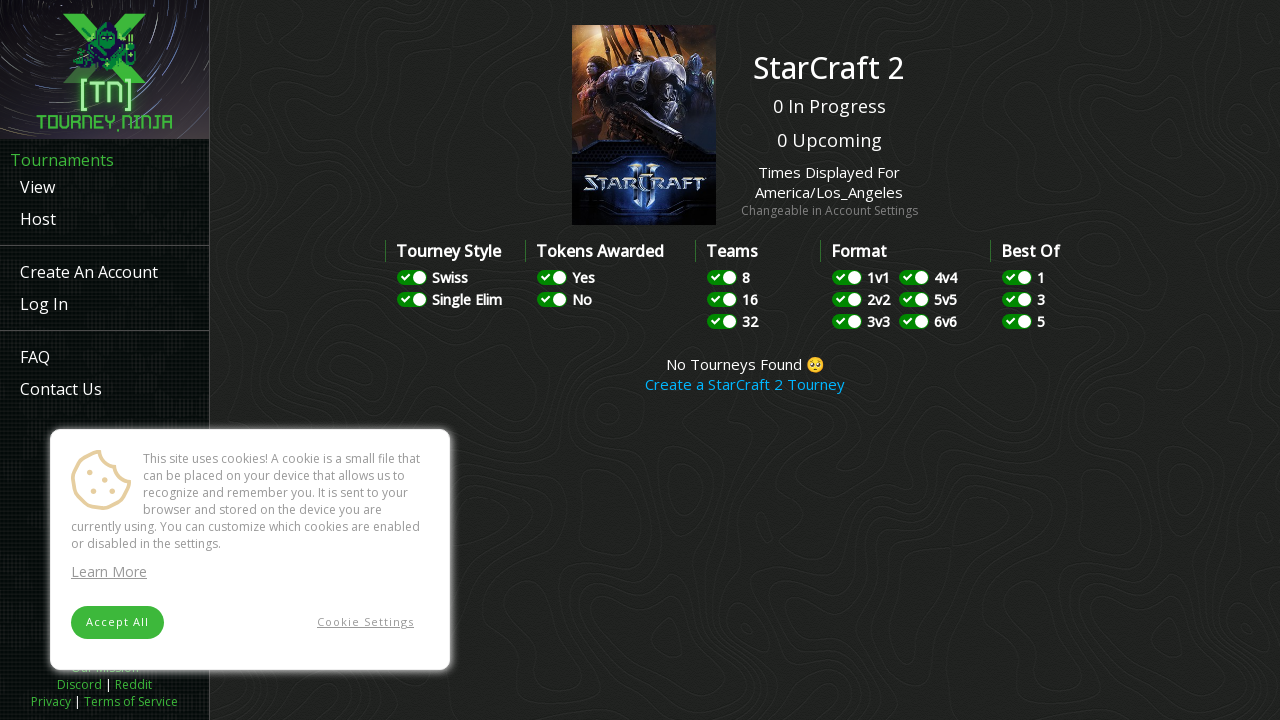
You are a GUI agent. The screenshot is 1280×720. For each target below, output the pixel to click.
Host (38, 219)
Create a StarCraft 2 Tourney (745, 384)
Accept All (117, 621)
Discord (79, 684)
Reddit (133, 684)
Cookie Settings (365, 621)
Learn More (109, 571)
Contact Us (61, 389)
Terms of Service (131, 701)
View (37, 187)
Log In (44, 304)
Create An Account (89, 272)
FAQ (35, 357)
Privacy (51, 701)
